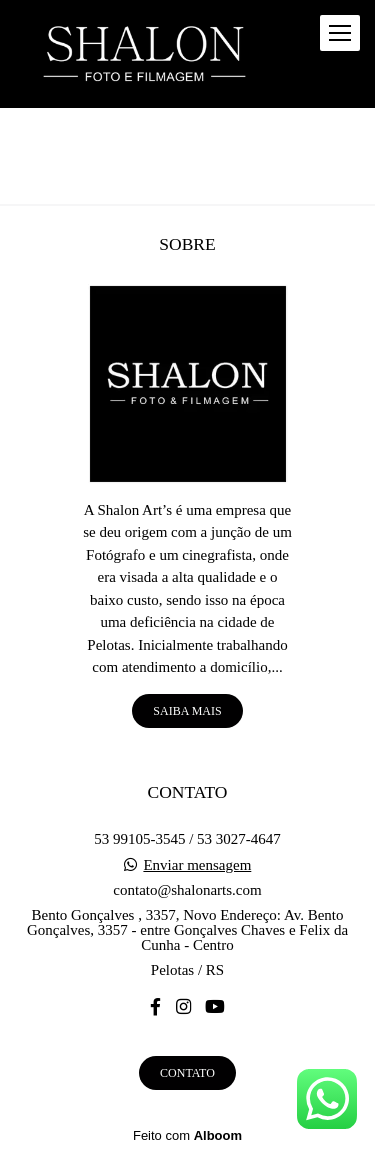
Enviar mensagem (197, 865)
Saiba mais (187, 711)
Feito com (187, 1135)
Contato (187, 1073)
